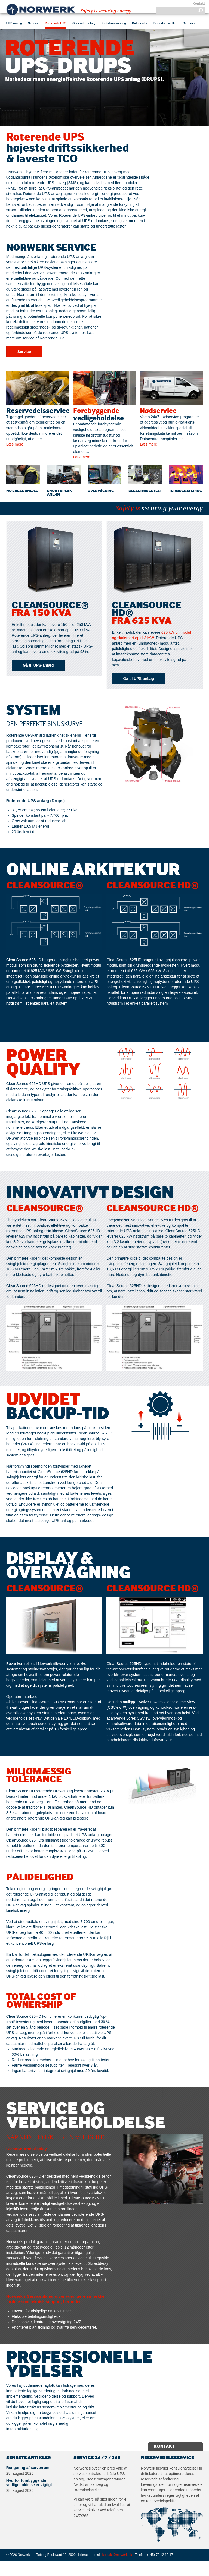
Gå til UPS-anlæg (38, 665)
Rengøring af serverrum (28, 2467)
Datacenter (139, 23)
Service (33, 23)
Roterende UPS (55, 23)
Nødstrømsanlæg (114, 23)
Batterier (189, 23)
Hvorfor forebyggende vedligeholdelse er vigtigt (29, 2482)
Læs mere (14, 444)
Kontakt (199, 3)
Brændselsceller (165, 23)
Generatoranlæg (84, 23)
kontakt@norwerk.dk (117, 2555)
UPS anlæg (14, 23)
